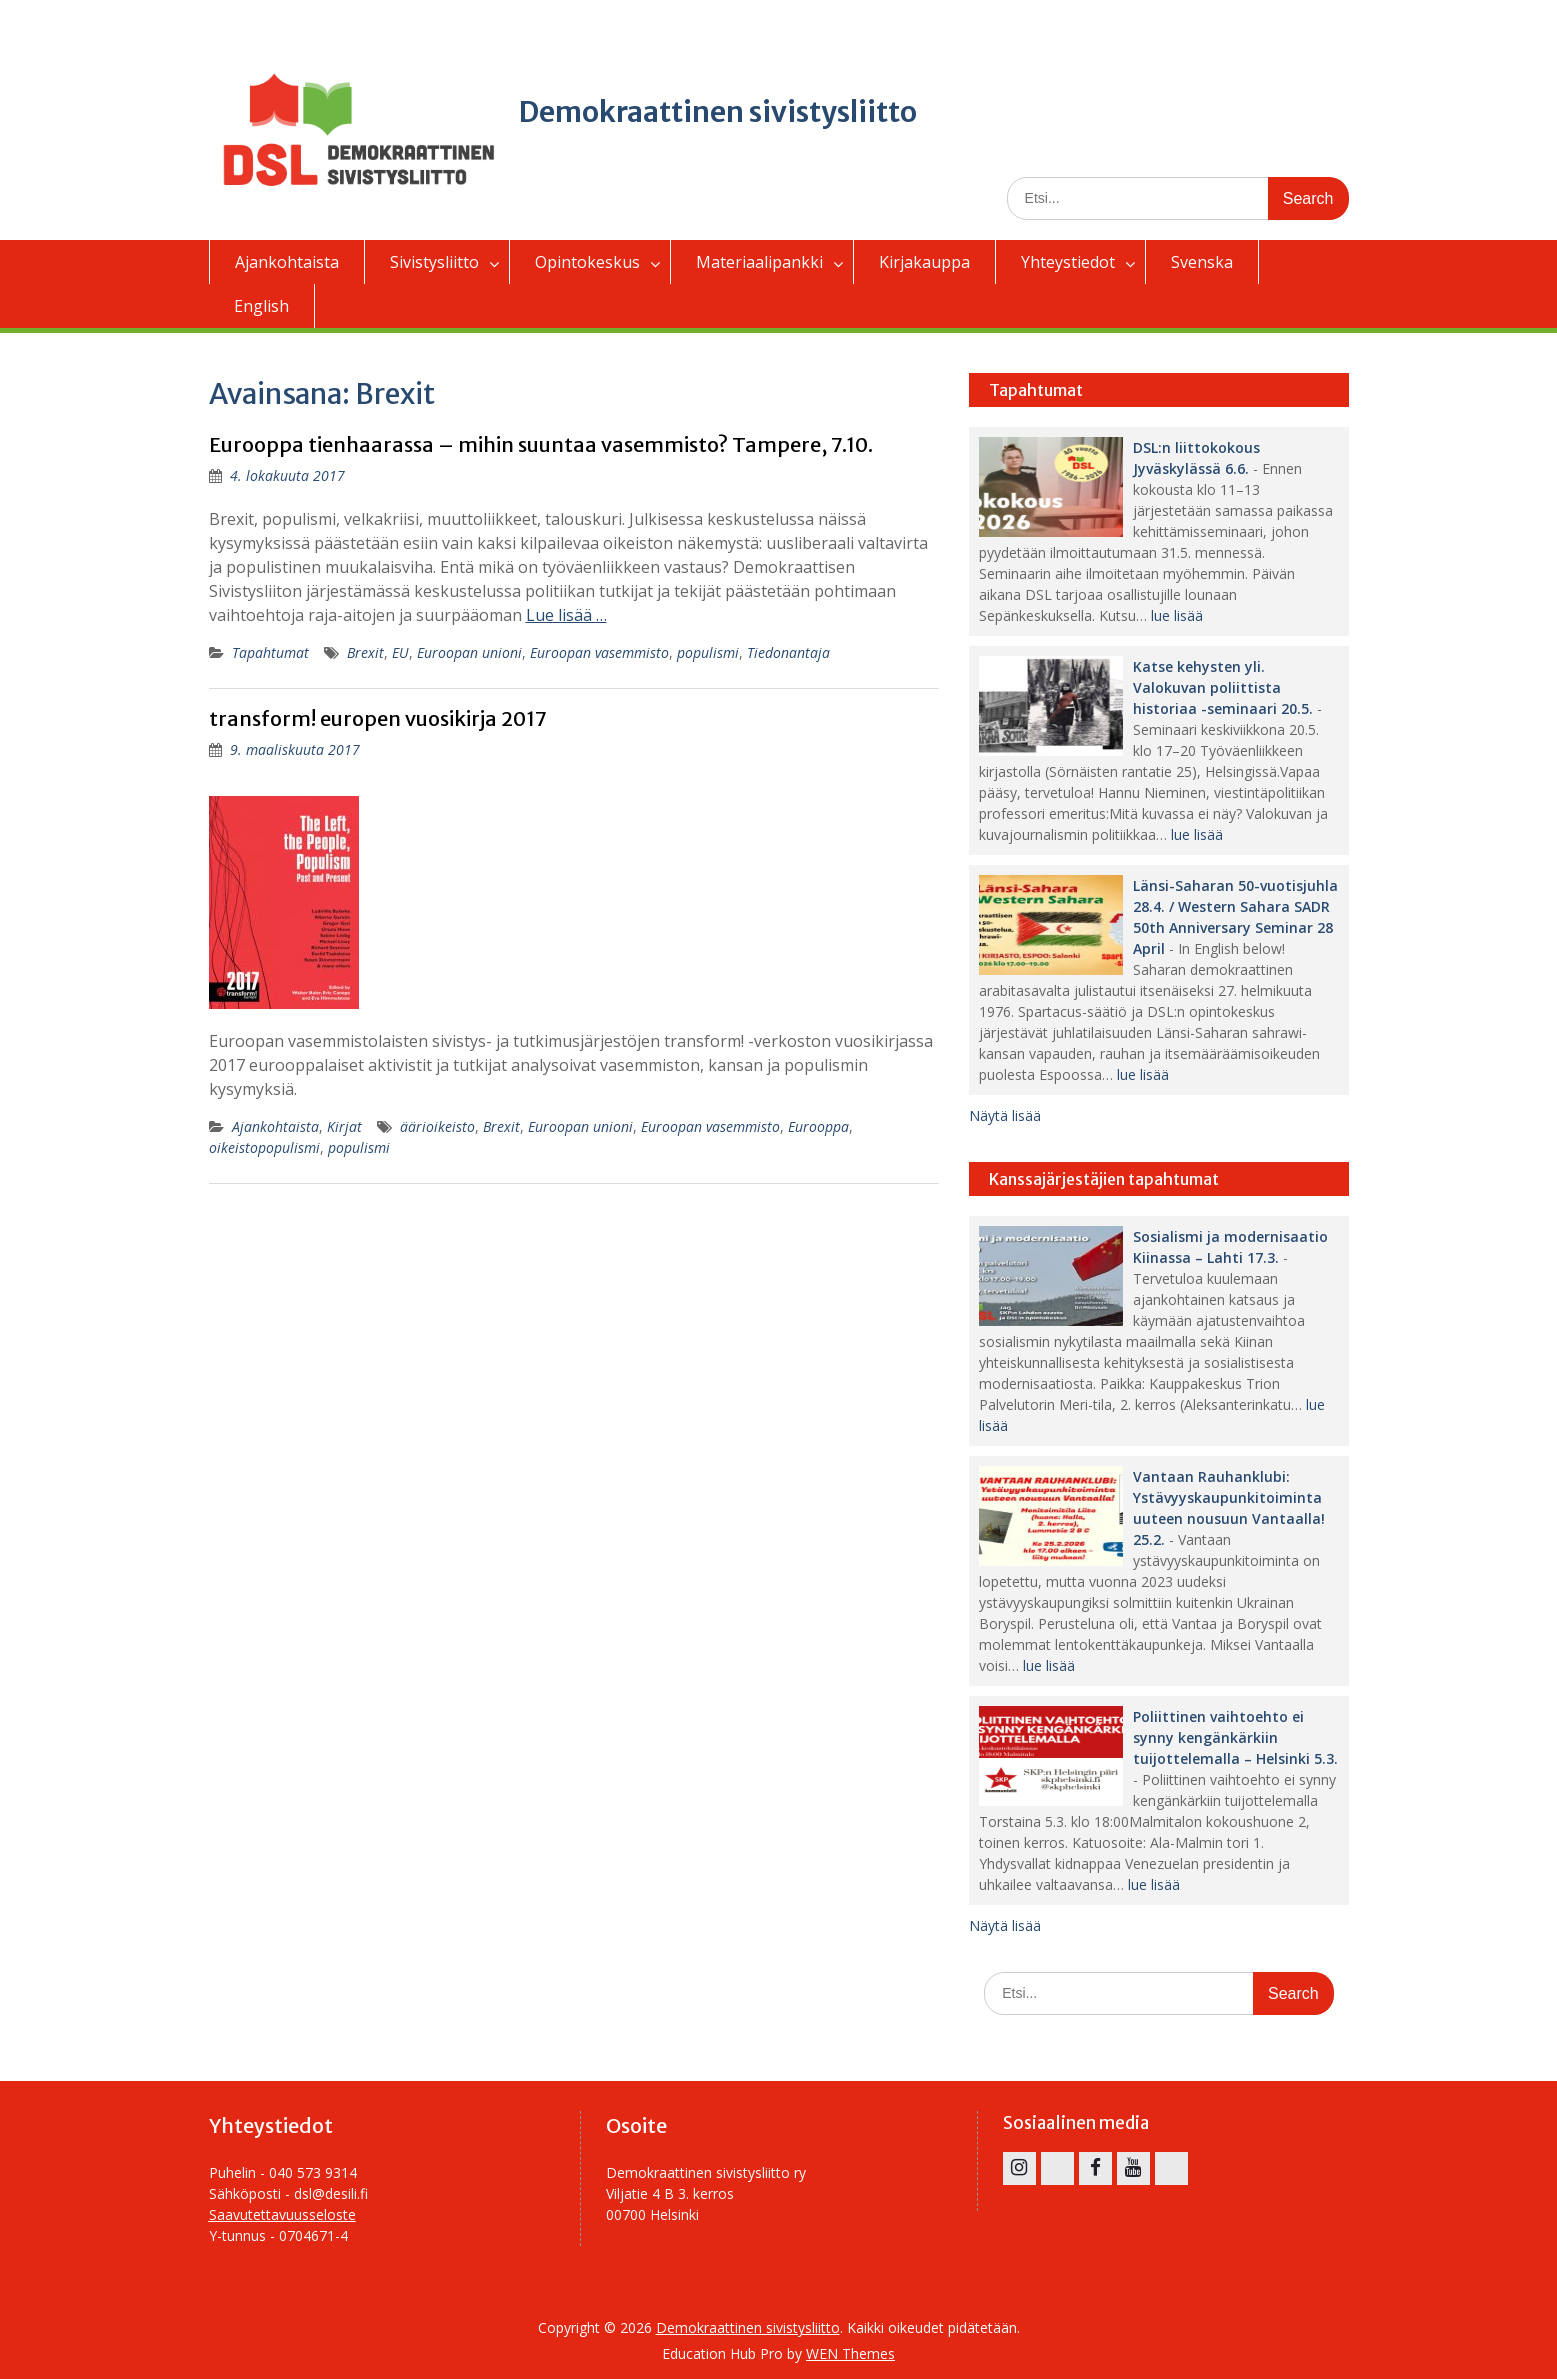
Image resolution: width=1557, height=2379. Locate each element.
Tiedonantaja (788, 652)
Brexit (365, 652)
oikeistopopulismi (264, 1147)
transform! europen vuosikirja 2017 (378, 718)
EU (400, 652)
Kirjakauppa (924, 262)
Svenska (1202, 262)
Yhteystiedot (1068, 262)
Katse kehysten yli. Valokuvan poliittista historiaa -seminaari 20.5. (1223, 687)
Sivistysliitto (434, 262)
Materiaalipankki (759, 262)
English (261, 306)
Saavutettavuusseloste (282, 2214)
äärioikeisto (437, 1126)
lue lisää (1177, 615)
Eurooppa (818, 1126)
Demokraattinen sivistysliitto (718, 112)
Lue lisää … (566, 615)
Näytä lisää (1005, 1115)
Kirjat (344, 1126)
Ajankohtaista (287, 262)
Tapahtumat (270, 652)
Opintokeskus (587, 262)
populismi (708, 652)
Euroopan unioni (469, 652)
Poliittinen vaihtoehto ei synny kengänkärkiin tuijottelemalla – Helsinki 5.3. (1235, 1737)
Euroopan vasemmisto (599, 652)
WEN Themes (850, 2353)
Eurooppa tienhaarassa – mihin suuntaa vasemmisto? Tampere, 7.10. (541, 444)
